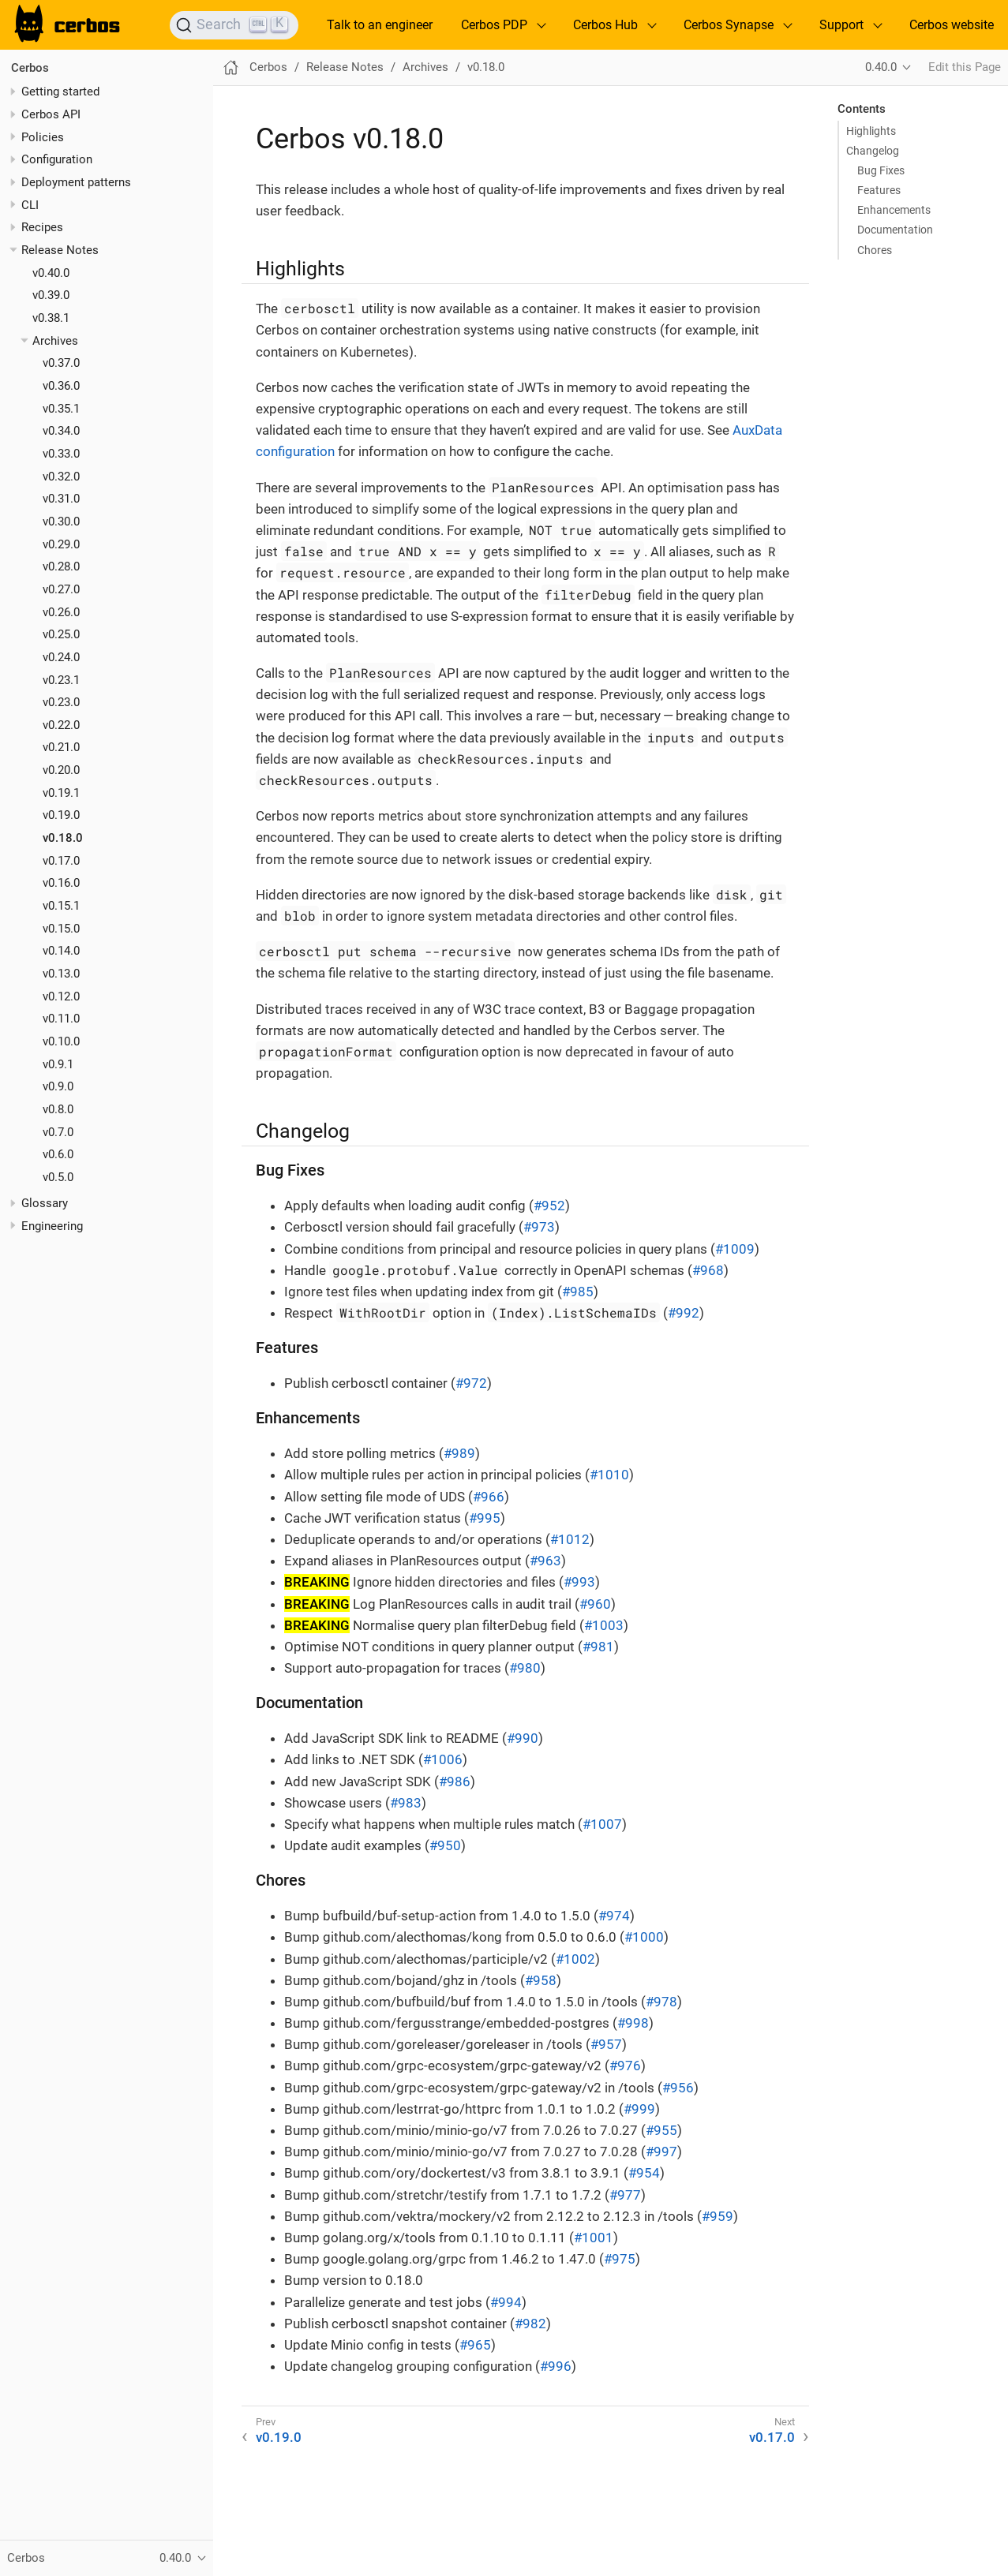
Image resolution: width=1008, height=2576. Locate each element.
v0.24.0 (61, 657)
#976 (625, 2065)
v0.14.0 (61, 951)
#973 (539, 1227)
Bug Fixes (881, 170)
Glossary (44, 1203)
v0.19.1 (61, 793)
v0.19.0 (61, 815)
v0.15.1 (61, 906)
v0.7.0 (58, 1132)
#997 (661, 2151)
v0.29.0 (61, 544)
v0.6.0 (58, 1154)
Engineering (52, 1226)
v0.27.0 (61, 589)
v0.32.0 (61, 476)
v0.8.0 (58, 1109)
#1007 (602, 1824)
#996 (555, 2366)
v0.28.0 (61, 566)
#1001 (593, 2237)
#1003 (604, 1625)
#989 (459, 1453)
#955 (661, 2130)
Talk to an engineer (380, 24)
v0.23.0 (61, 702)
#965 (475, 2345)
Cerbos (30, 68)
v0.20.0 (61, 770)
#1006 (443, 1759)
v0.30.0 (61, 521)
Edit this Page (964, 67)
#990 (522, 1738)
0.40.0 (881, 67)
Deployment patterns (76, 182)
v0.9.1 (58, 1064)
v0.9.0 (58, 1086)
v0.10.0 (61, 1041)
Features (879, 190)
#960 (595, 1604)
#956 (678, 2088)
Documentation (895, 229)
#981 (598, 1646)
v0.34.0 (61, 431)
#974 (614, 1916)
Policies (42, 137)
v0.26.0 (61, 612)
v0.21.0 (61, 747)
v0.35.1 (61, 409)
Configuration (56, 159)
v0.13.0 (61, 973)
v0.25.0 (61, 634)
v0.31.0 (61, 499)
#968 (708, 1270)
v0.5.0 (58, 1177)
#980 (525, 1668)
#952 (549, 1205)
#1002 (575, 1959)
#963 (545, 1560)
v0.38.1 (50, 318)
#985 (578, 1291)
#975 (619, 2259)
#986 (454, 1781)
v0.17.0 (61, 861)
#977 (625, 2195)
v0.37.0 (61, 363)
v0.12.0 (61, 996)
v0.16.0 (61, 883)
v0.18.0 (63, 838)
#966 (488, 1497)
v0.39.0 (50, 295)
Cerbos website (951, 24)
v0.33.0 (61, 454)
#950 (445, 1845)
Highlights (871, 131)
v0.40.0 (50, 273)
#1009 (735, 1249)
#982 (530, 2323)
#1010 (609, 1474)
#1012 (570, 1539)
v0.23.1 (61, 680)
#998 (633, 2023)
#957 (606, 2044)
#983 (406, 1803)
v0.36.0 (61, 386)
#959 (717, 2216)
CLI (30, 205)
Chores (874, 250)
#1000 (644, 1937)
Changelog (872, 150)
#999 (639, 2109)
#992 (683, 1313)
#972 (471, 1383)
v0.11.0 (61, 1018)
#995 (484, 1518)
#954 (644, 2173)
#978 (661, 2002)
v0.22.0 (61, 725)
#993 (579, 1582)
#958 (540, 1980)
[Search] (234, 25)
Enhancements (894, 210)
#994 (506, 2302)
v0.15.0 (61, 929)
